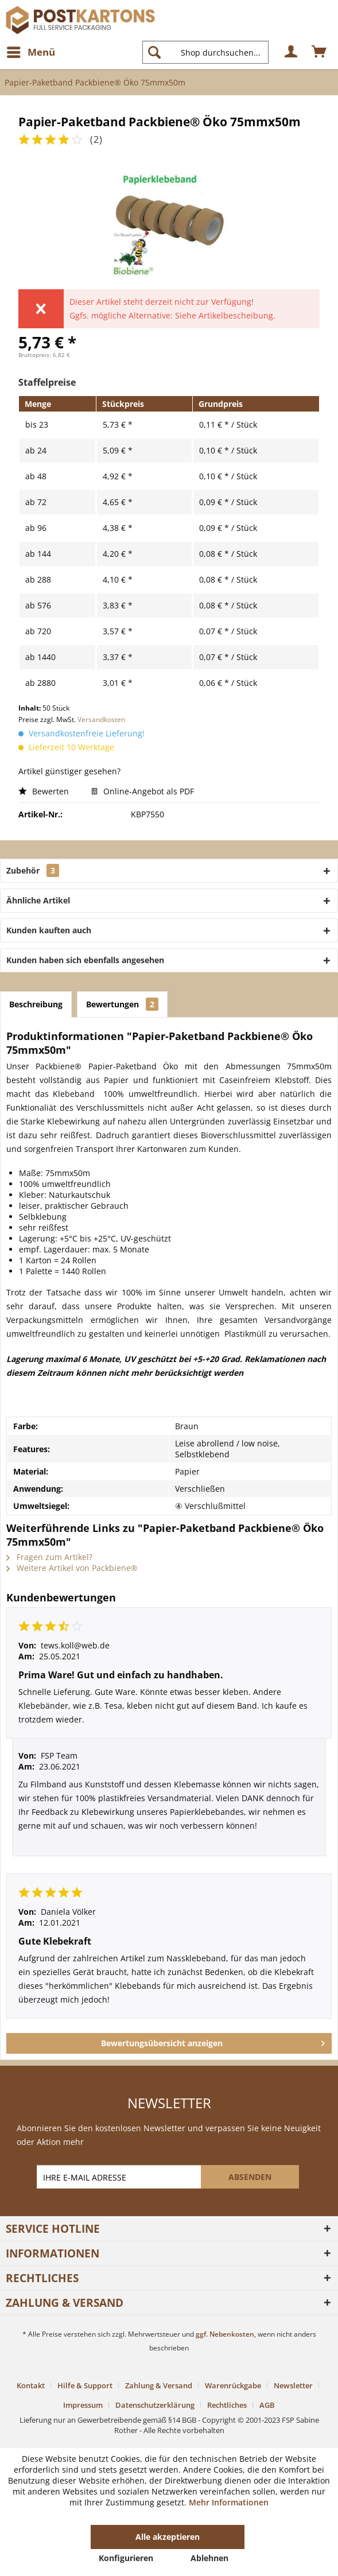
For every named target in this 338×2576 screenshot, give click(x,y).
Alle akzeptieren (167, 2536)
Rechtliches (227, 2405)
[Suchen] (154, 52)
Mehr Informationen (229, 2502)
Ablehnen (209, 2557)
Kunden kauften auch (48, 930)
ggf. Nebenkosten (225, 2334)
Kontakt (31, 2385)
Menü (31, 51)
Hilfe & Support (84, 2385)
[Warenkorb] (319, 52)
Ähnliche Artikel (38, 900)
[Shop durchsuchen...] (205, 52)
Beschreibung (36, 1004)
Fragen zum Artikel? (49, 1556)
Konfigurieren (126, 2557)
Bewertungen (122, 1004)
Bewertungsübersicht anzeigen (213, 2041)
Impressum (83, 2405)
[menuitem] (30, 52)
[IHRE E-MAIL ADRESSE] (120, 2177)
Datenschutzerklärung (155, 2405)
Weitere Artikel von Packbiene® (72, 1567)
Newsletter (293, 2385)
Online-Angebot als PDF (142, 791)
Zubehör (32, 870)
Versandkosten (101, 719)
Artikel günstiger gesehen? (69, 771)
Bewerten (44, 791)
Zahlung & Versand (158, 2385)
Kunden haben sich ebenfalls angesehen (85, 960)
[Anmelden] (291, 52)
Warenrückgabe (233, 2385)
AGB (267, 2405)
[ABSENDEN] (250, 2177)
